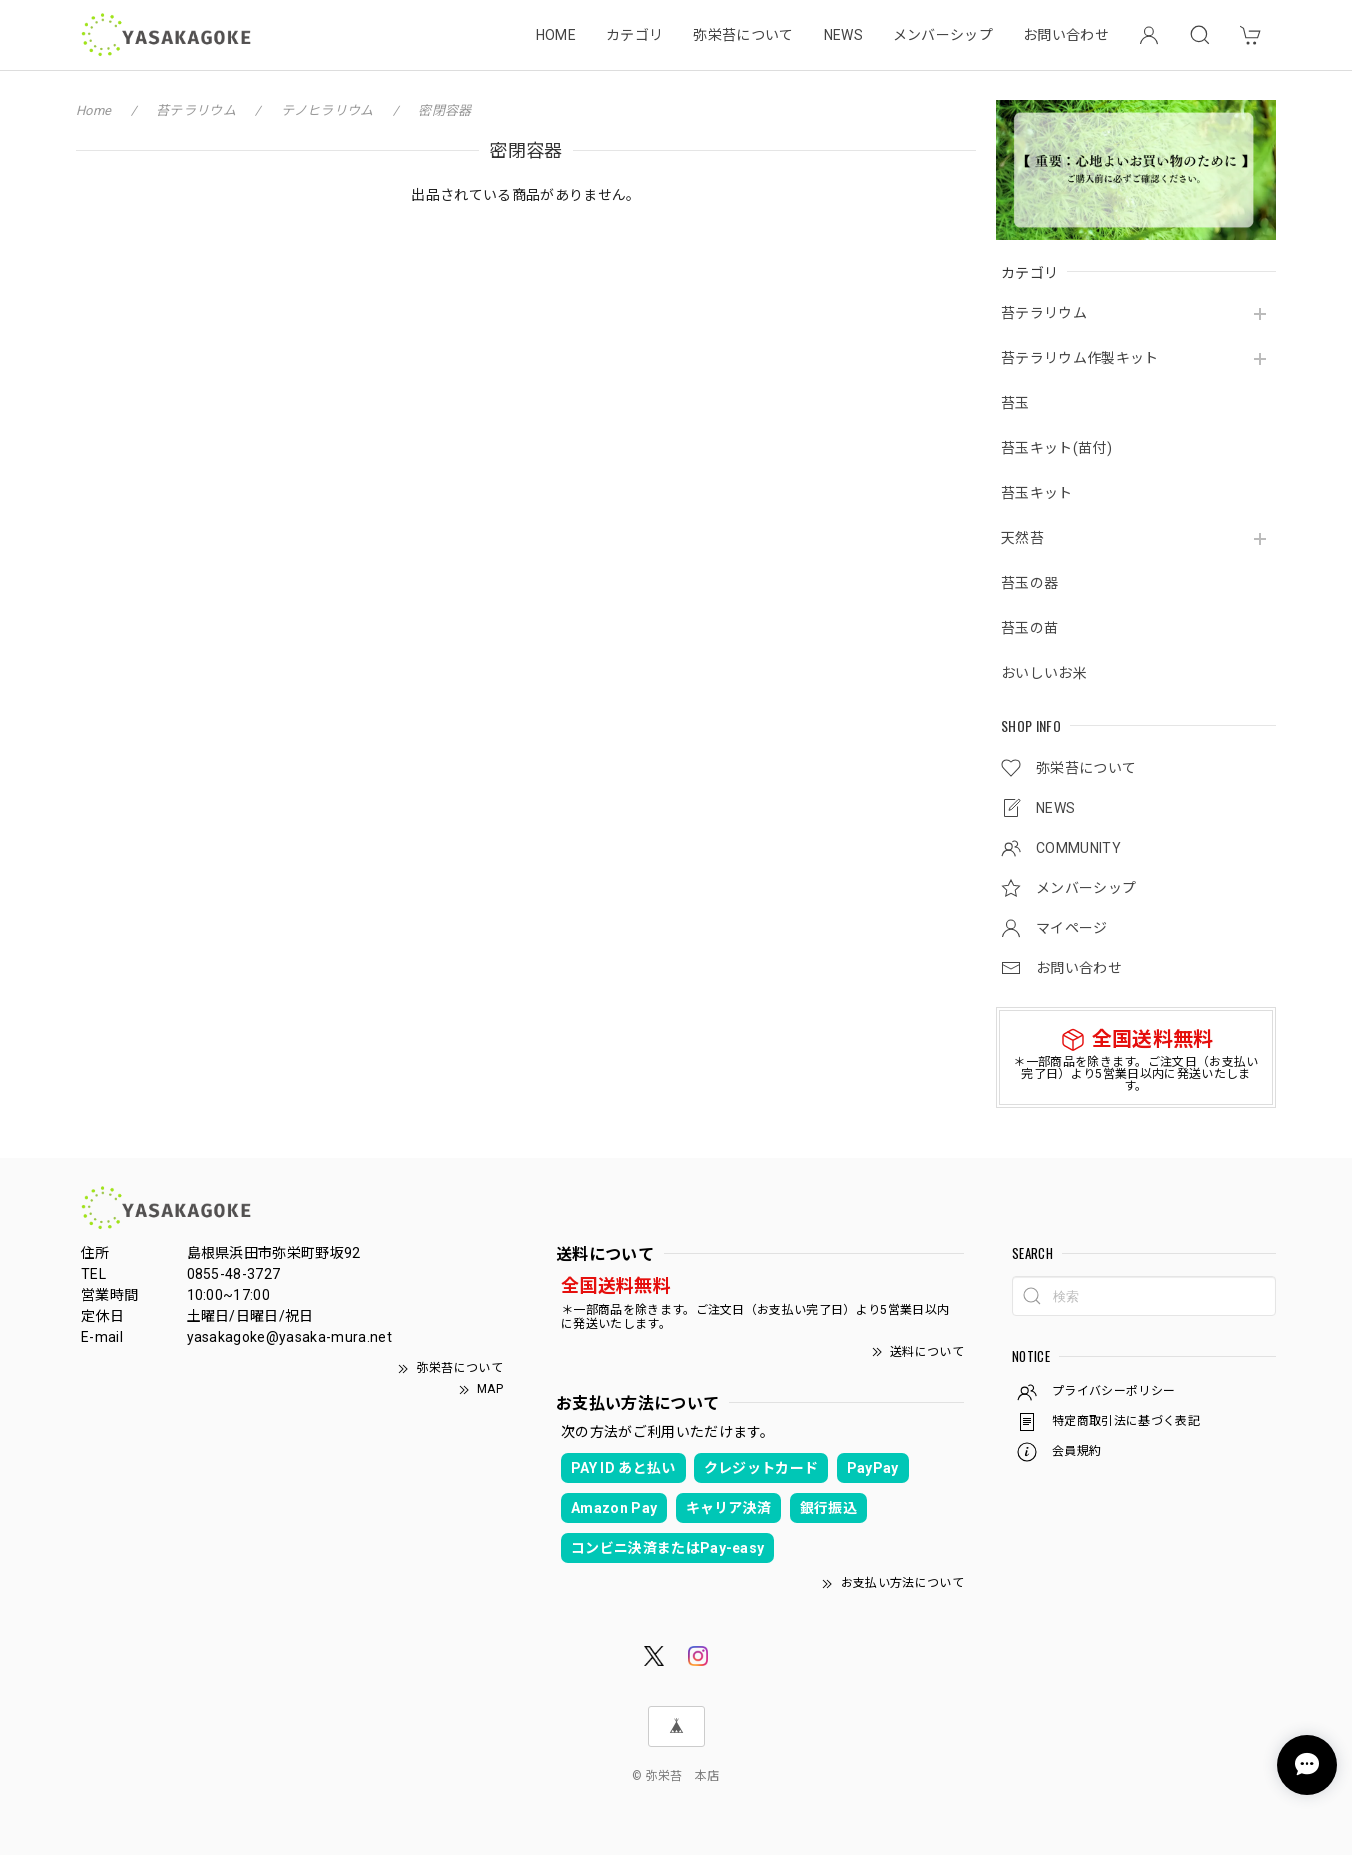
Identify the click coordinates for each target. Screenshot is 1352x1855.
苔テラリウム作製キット (1080, 358)
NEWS (843, 35)
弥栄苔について (743, 35)
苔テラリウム (1044, 313)
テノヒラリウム (327, 110)
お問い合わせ (1066, 35)
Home (93, 110)
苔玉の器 (1029, 583)
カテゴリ (634, 35)
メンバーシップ (943, 35)
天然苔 (1022, 538)
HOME (556, 35)
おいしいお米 (1044, 673)
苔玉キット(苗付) (1056, 448)
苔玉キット (1037, 493)
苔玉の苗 (1029, 628)
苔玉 (1015, 403)
